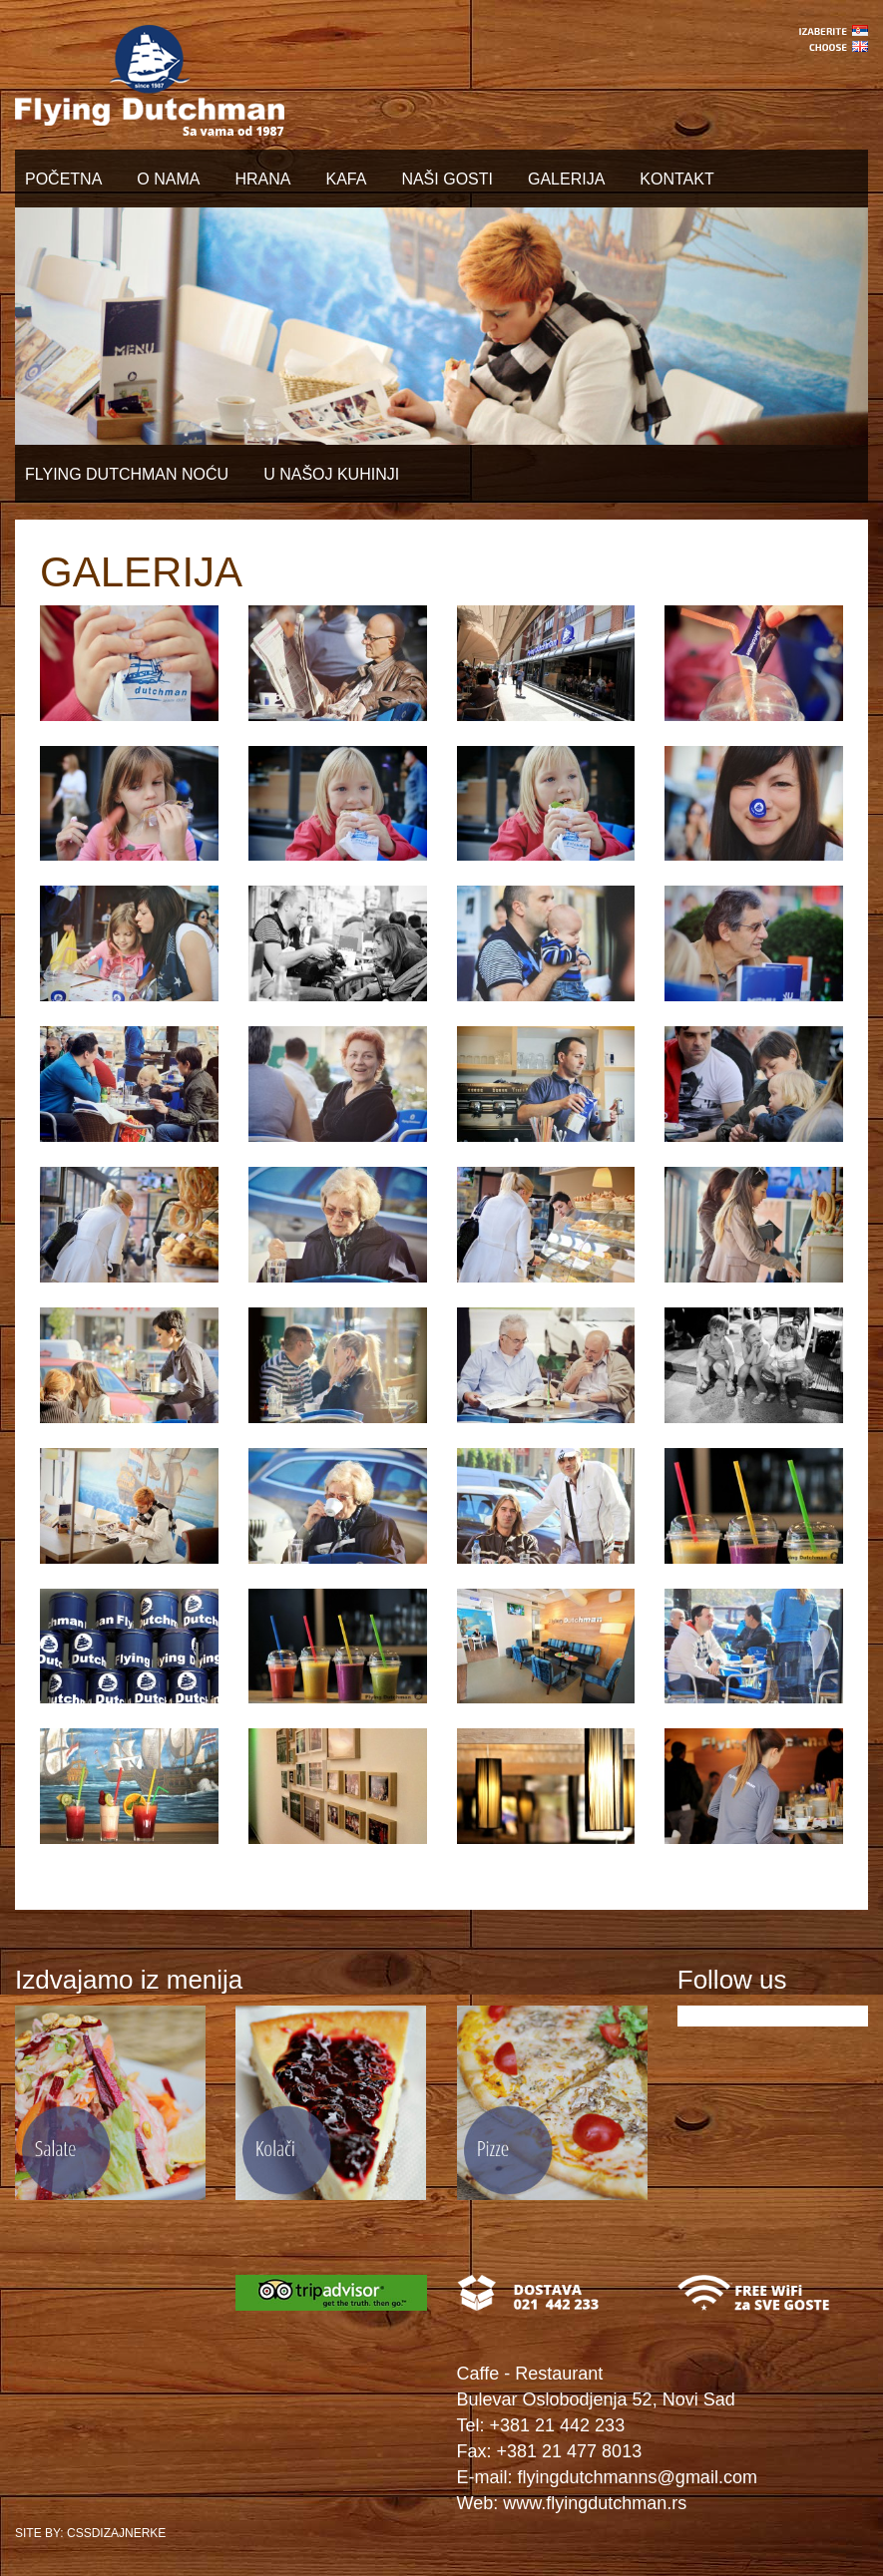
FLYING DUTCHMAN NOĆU (126, 474)
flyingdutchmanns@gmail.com (637, 2477)
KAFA (345, 179)
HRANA (262, 179)
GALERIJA (566, 179)
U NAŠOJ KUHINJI (331, 474)
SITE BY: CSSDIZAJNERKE (90, 2533)
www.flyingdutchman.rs (594, 2503)
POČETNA (63, 179)
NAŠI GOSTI (447, 179)
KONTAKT (676, 179)
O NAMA (168, 179)
